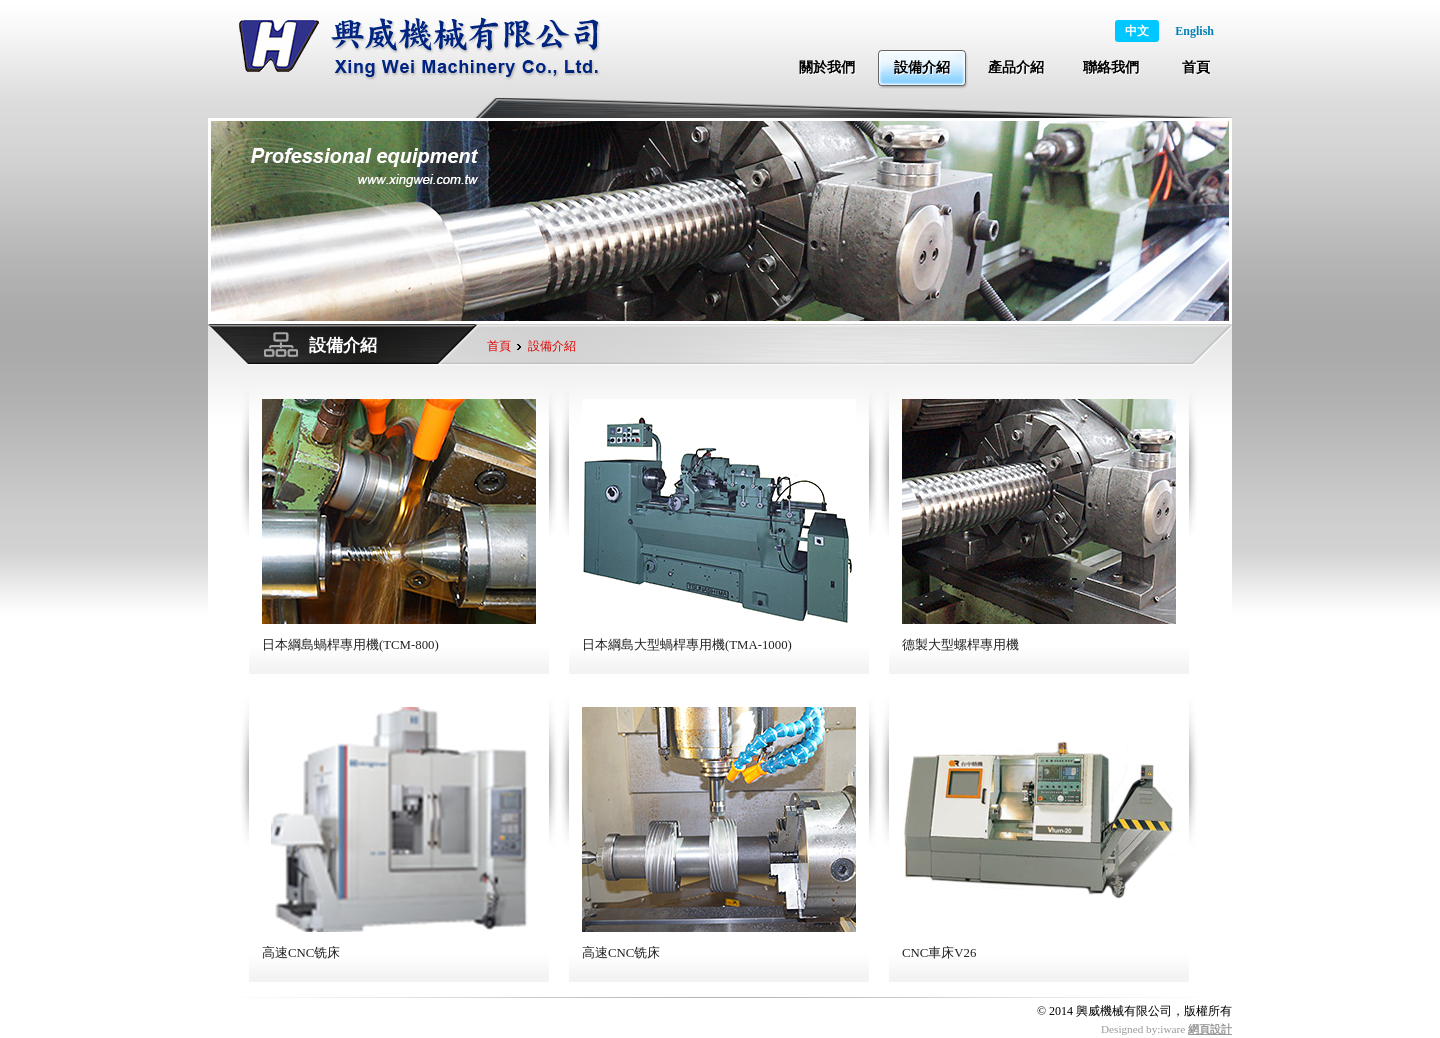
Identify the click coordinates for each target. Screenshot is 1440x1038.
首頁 (1196, 67)
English (1194, 31)
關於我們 (827, 67)
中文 (1137, 31)
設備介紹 (922, 67)
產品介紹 (1016, 67)
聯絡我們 (1111, 67)
